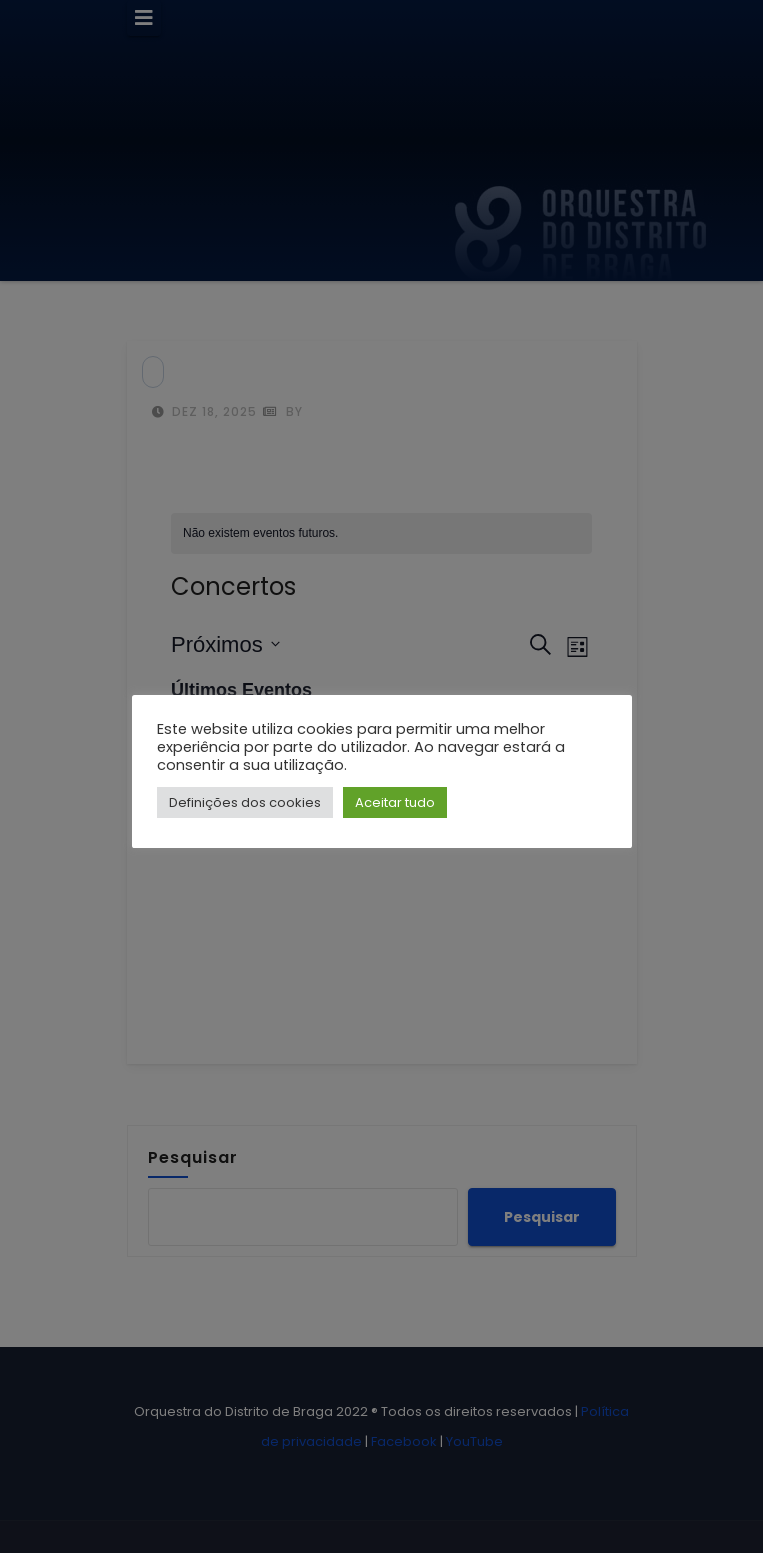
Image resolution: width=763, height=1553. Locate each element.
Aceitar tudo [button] (395, 802)
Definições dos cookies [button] (245, 802)
